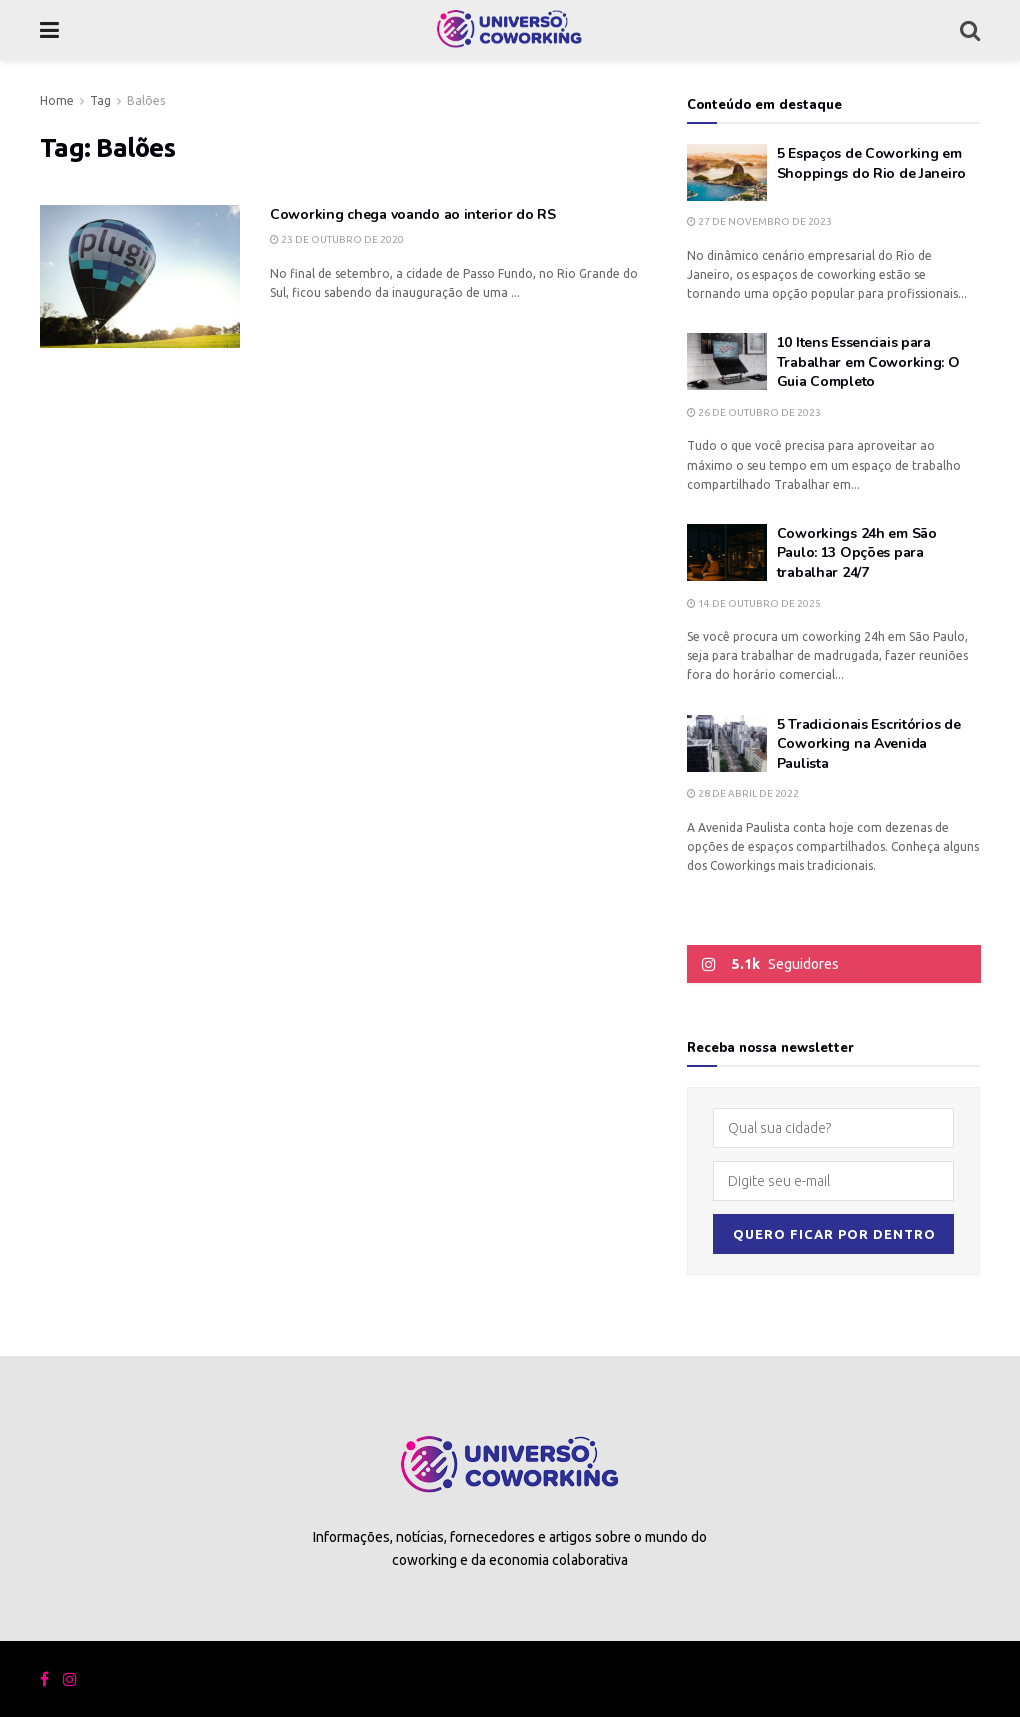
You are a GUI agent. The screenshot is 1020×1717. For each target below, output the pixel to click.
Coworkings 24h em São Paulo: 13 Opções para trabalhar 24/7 (857, 553)
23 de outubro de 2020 (337, 239)
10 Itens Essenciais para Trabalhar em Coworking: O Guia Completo (868, 362)
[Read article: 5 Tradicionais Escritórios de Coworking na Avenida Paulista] (727, 743)
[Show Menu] (49, 30)
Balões (146, 100)
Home (57, 100)
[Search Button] (970, 30)
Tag (100, 100)
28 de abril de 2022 (743, 793)
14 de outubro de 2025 (754, 603)
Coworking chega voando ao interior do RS (413, 214)
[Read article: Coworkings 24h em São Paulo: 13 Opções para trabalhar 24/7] (727, 552)
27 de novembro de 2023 (759, 221)
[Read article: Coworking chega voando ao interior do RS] (140, 276)
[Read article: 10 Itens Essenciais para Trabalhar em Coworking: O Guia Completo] (727, 361)
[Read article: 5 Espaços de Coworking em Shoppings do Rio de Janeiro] (727, 172)
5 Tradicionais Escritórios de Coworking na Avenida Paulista (869, 744)
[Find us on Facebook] (44, 1679)
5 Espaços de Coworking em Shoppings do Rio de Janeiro (871, 163)
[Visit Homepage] (509, 30)
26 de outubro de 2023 (754, 412)
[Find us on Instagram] (70, 1679)
